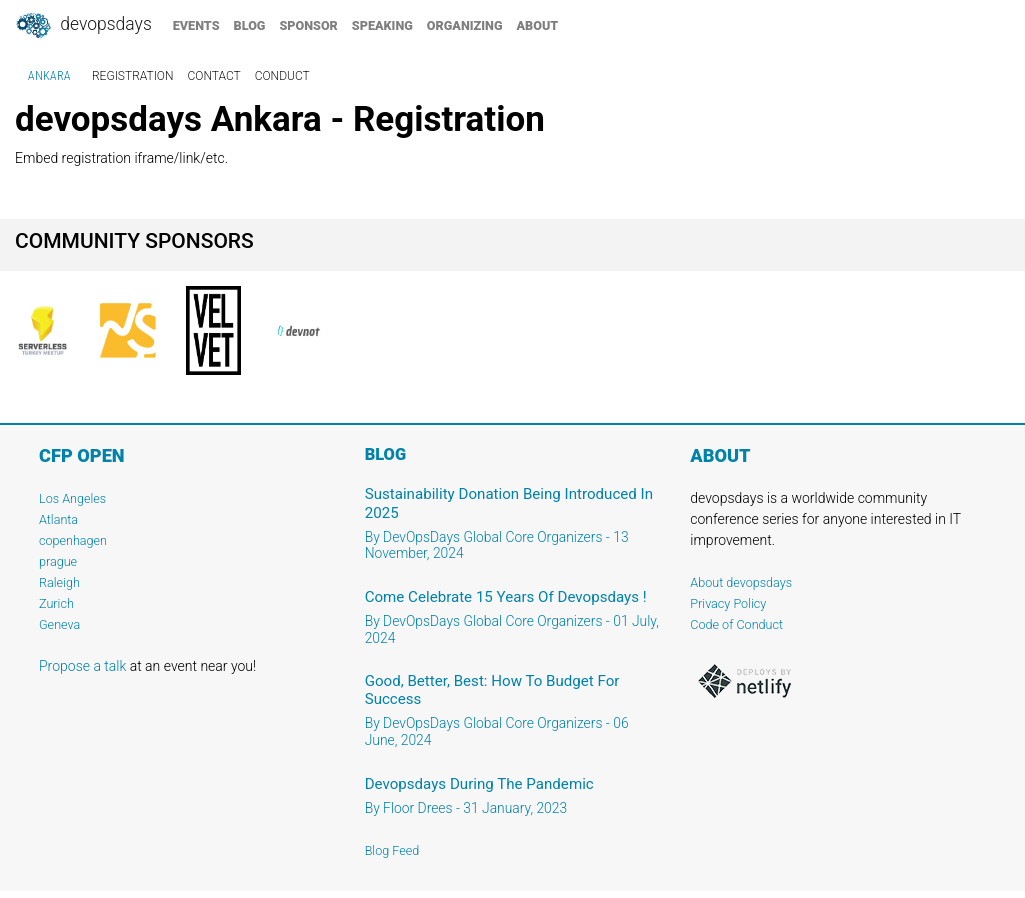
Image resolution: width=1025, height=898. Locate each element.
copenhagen (73, 540)
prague (58, 561)
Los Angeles (72, 498)
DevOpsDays (83, 26)
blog (250, 25)
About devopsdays (741, 582)
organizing (465, 25)
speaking (382, 25)
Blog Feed (392, 850)
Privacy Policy (728, 603)
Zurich (56, 603)
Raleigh (59, 582)
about (538, 25)
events (196, 25)
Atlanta (58, 519)
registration (133, 76)
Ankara (49, 76)
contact (214, 76)
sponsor (308, 25)
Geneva (59, 624)
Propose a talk (82, 666)
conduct (282, 76)
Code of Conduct (736, 624)
